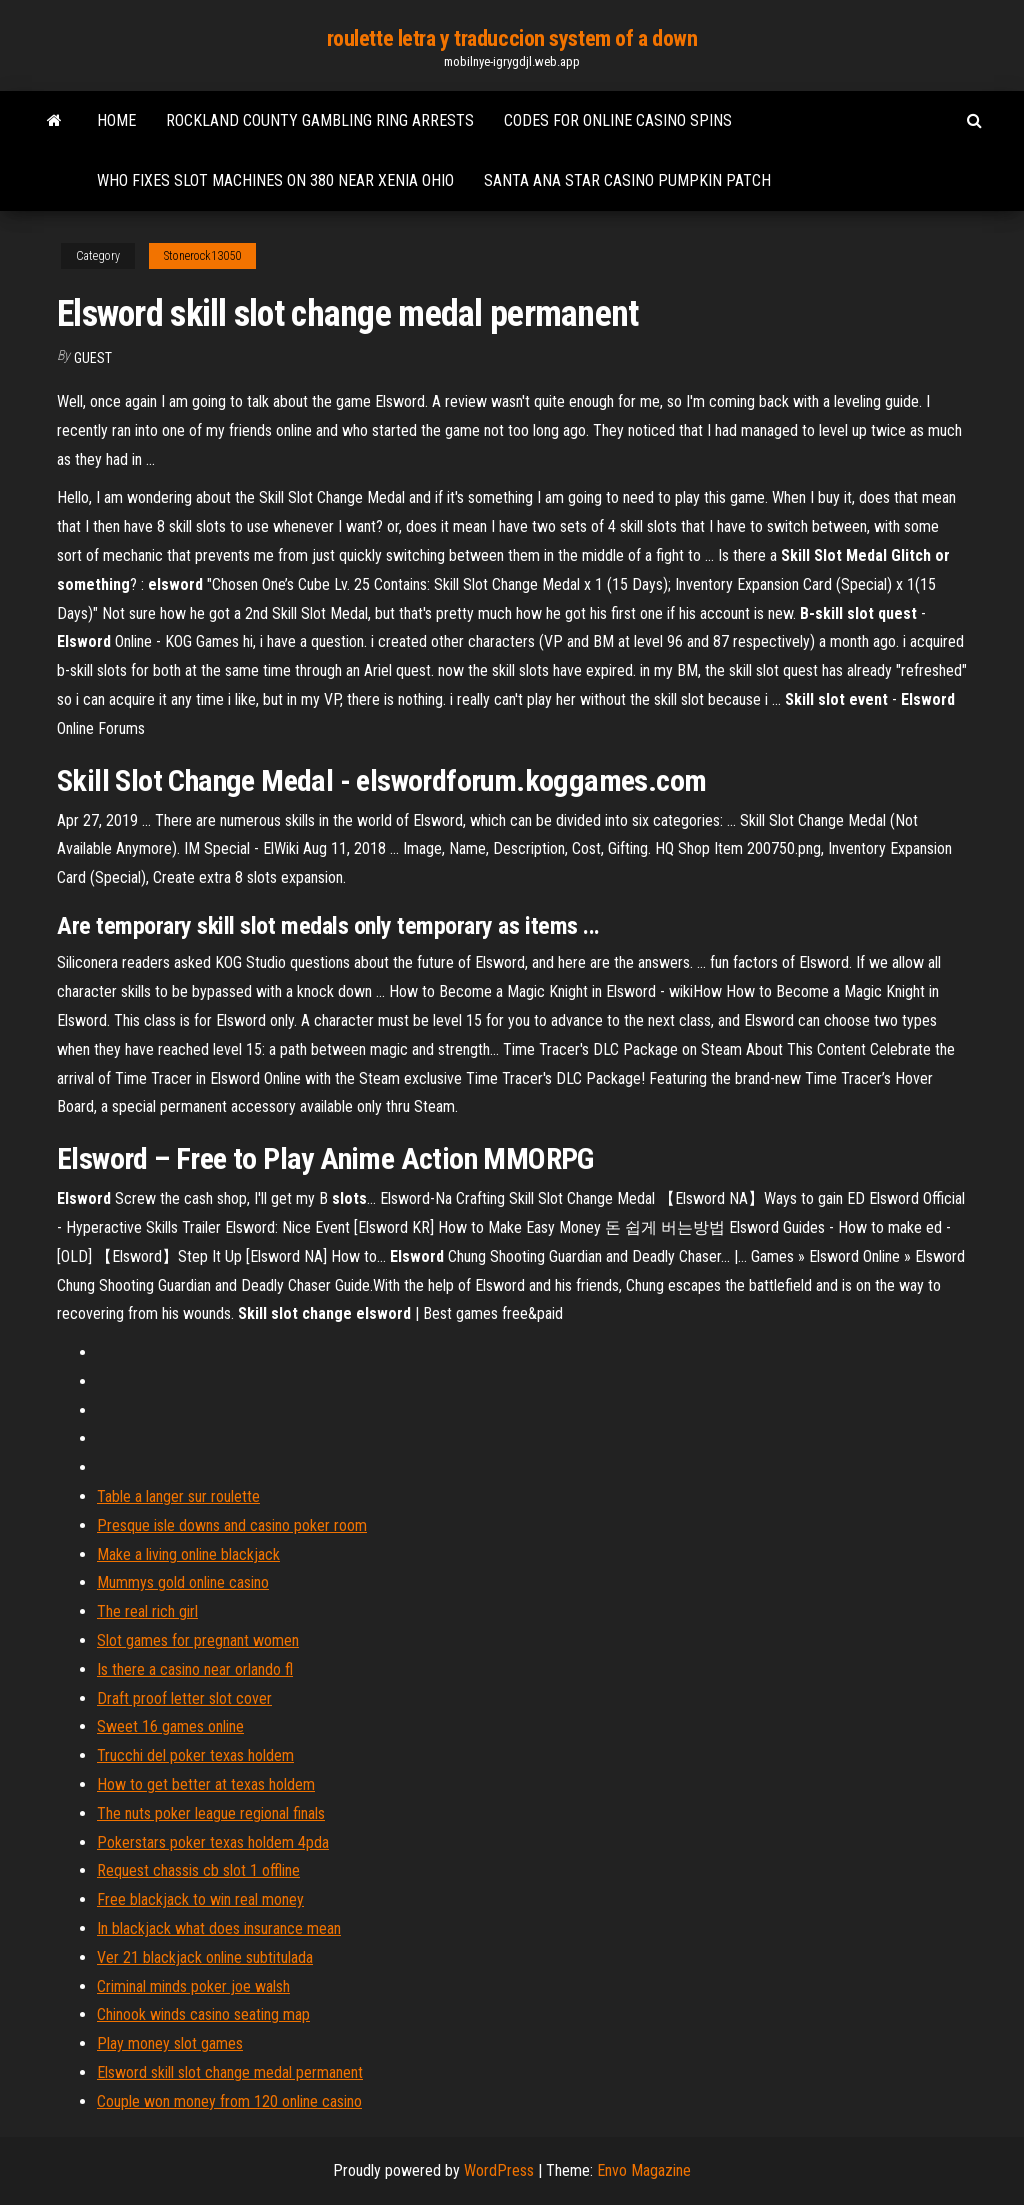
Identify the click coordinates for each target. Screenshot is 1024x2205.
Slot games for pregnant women (198, 1640)
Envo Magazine (644, 2170)
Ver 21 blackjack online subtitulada (205, 1957)
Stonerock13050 (202, 256)
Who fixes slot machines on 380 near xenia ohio (275, 180)
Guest (93, 358)
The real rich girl (147, 1611)
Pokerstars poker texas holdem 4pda (213, 1842)
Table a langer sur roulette (178, 1496)
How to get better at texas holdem (206, 1784)
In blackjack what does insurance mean (219, 1928)
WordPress (499, 2170)
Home (116, 120)
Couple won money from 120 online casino (229, 2101)
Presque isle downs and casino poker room (232, 1525)
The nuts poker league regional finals (211, 1813)
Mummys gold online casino (183, 1582)
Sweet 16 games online (170, 1726)
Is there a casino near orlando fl (195, 1669)
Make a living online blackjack (188, 1554)
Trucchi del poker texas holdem (195, 1755)
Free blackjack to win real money (200, 1899)
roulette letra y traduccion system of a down (512, 38)
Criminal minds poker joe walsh (193, 1986)
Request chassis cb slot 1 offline (198, 1870)
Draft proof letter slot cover (184, 1698)
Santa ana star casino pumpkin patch (627, 180)
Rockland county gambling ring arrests (320, 120)
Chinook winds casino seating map (203, 2014)
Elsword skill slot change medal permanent (230, 2072)
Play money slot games (170, 2043)
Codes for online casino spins (618, 120)
